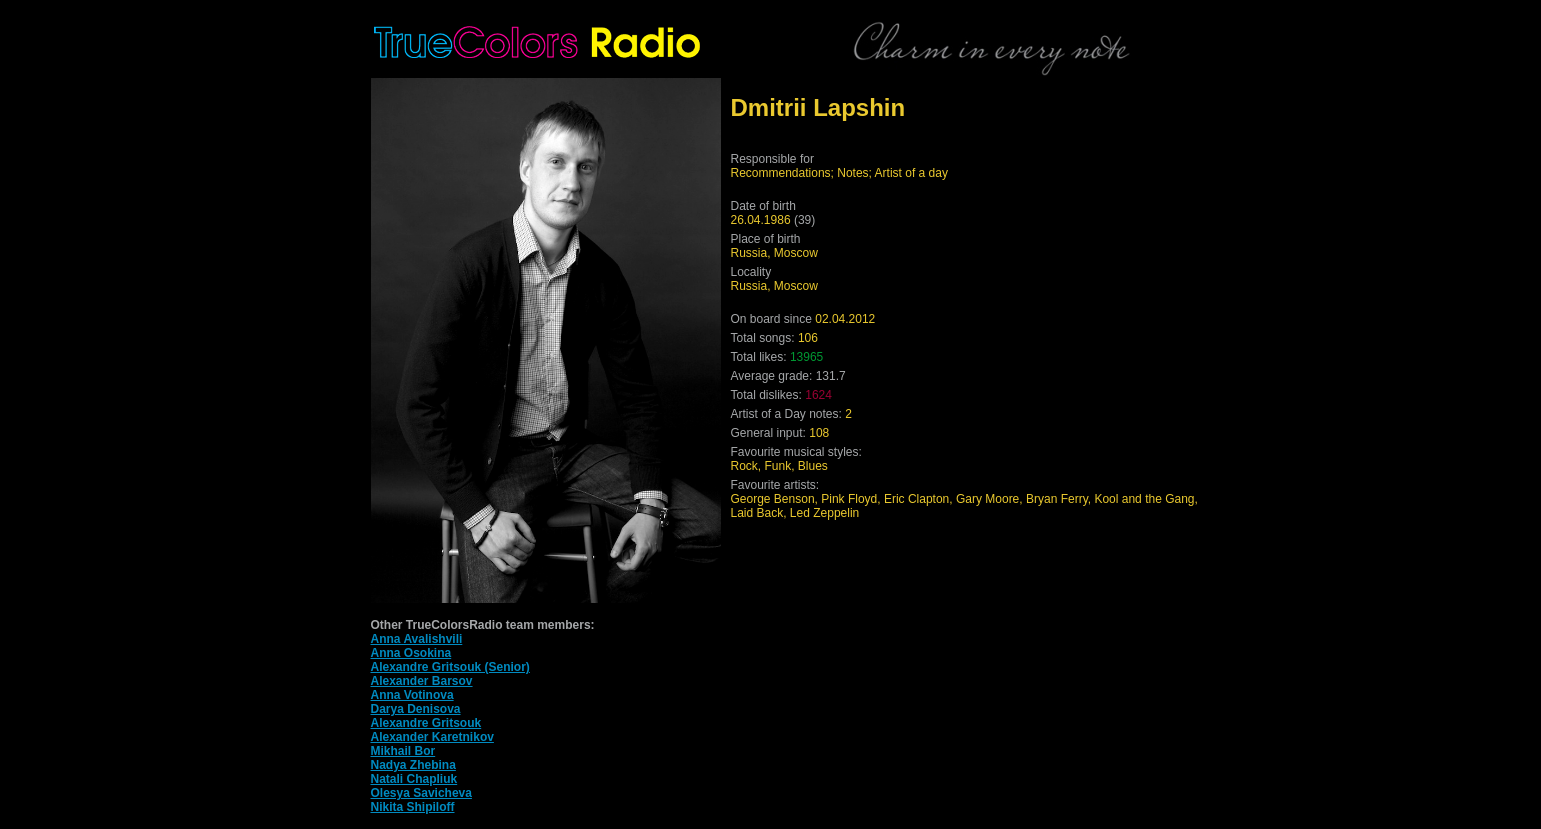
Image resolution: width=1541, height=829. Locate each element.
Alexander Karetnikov (432, 737)
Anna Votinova (412, 695)
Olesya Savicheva (421, 793)
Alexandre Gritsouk (426, 723)
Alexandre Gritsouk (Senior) (450, 667)
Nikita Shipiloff (413, 807)
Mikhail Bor (403, 751)
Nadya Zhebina (413, 765)
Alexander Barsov (422, 681)
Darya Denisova (416, 709)
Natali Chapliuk (414, 779)
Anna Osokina (411, 653)
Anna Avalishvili (417, 639)
